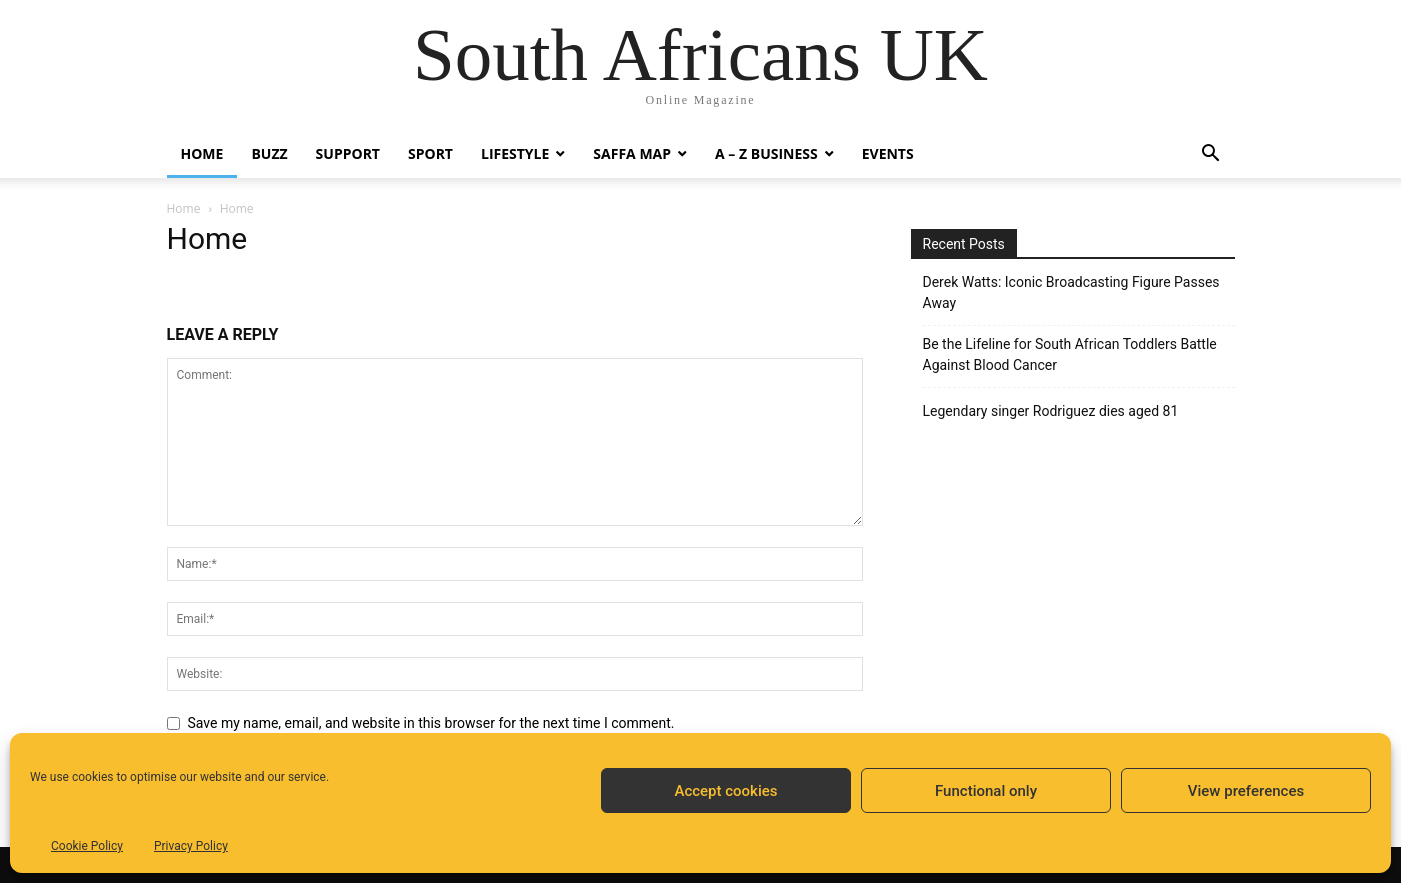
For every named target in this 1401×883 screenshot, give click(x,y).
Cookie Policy (87, 846)
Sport (430, 153)
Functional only (986, 791)
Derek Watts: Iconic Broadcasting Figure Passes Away (1071, 292)
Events (888, 153)
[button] (1211, 155)
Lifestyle (515, 153)
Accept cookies (725, 791)
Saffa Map (632, 153)
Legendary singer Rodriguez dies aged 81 (1051, 411)
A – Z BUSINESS (766, 153)
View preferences (1246, 791)
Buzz (269, 153)
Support (348, 153)
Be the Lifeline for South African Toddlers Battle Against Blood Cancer (1070, 354)
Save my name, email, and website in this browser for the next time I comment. (431, 723)
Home (202, 153)
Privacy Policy (191, 846)
